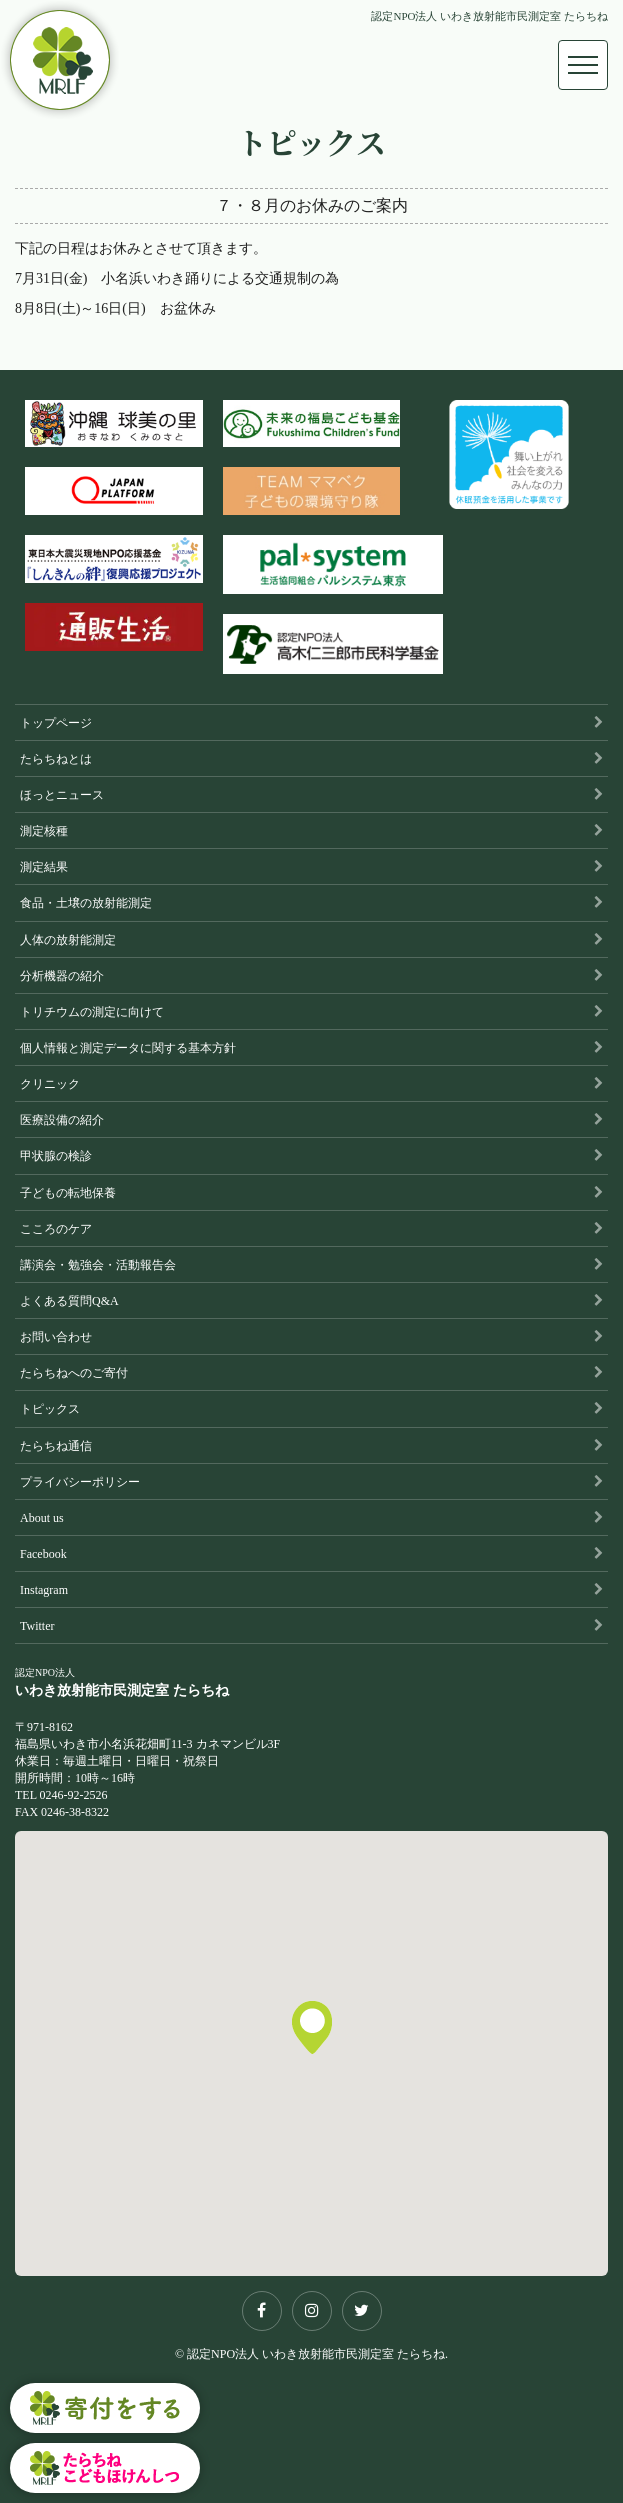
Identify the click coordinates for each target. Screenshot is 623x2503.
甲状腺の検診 (56, 1156)
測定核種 (44, 831)
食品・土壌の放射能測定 (86, 903)
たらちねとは (56, 759)
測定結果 (44, 867)
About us (42, 1518)
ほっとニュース (62, 795)
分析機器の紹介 (62, 976)
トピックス (50, 1409)
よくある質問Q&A (69, 1301)
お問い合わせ (56, 1337)
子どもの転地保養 (68, 1193)
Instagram (44, 1590)
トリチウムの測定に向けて (92, 1012)
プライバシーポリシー (80, 1482)
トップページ (56, 723)
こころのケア (56, 1229)
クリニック (50, 1084)
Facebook (43, 1554)
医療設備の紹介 (62, 1120)
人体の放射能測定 (68, 940)
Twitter (37, 1626)
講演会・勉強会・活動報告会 (98, 1265)
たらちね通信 (56, 1446)
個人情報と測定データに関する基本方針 (128, 1048)
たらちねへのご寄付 (74, 1373)
